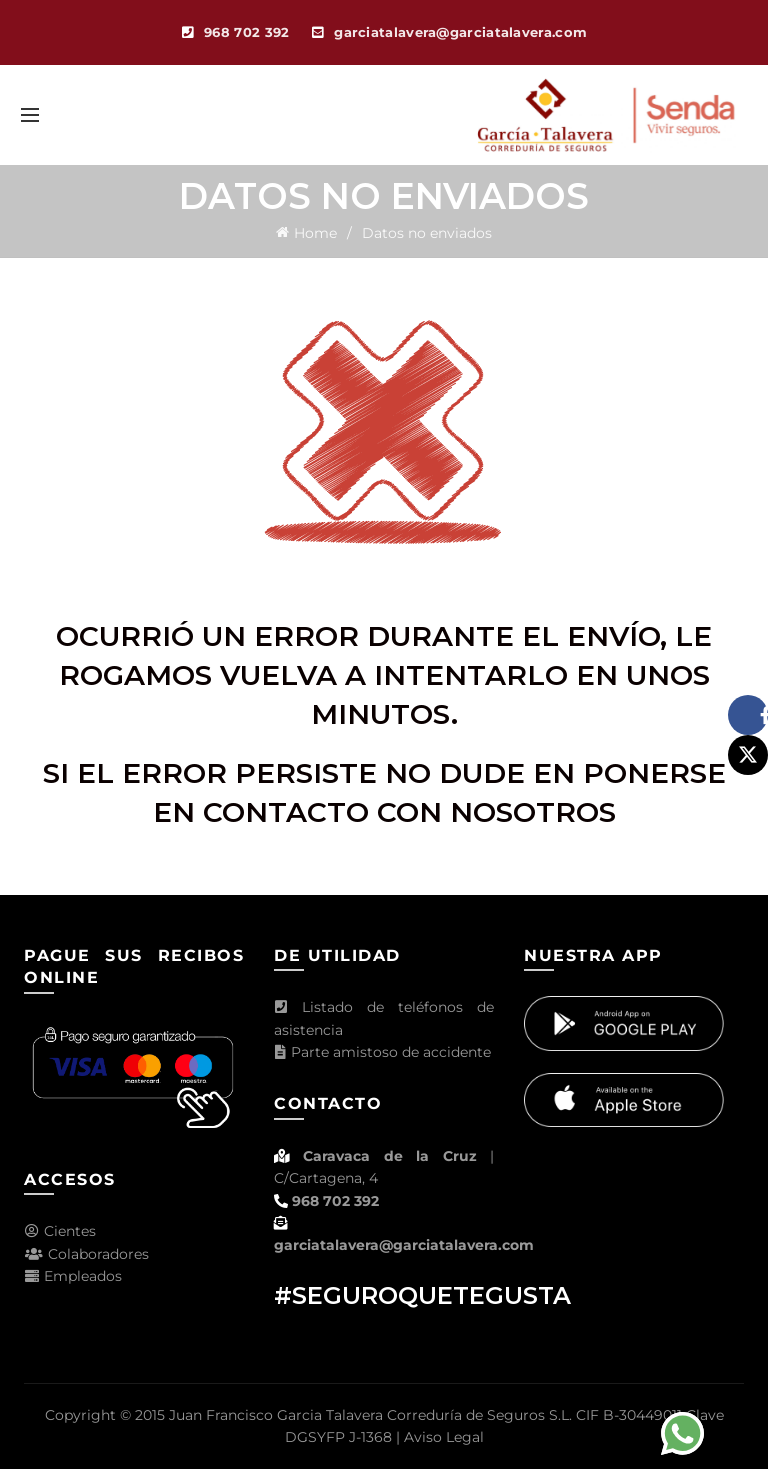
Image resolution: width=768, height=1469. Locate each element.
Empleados (73, 1276)
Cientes (60, 1231)
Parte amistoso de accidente (382, 1052)
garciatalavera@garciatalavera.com (404, 1245)
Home (315, 233)
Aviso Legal (444, 1437)
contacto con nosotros (409, 812)
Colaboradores (86, 1254)
